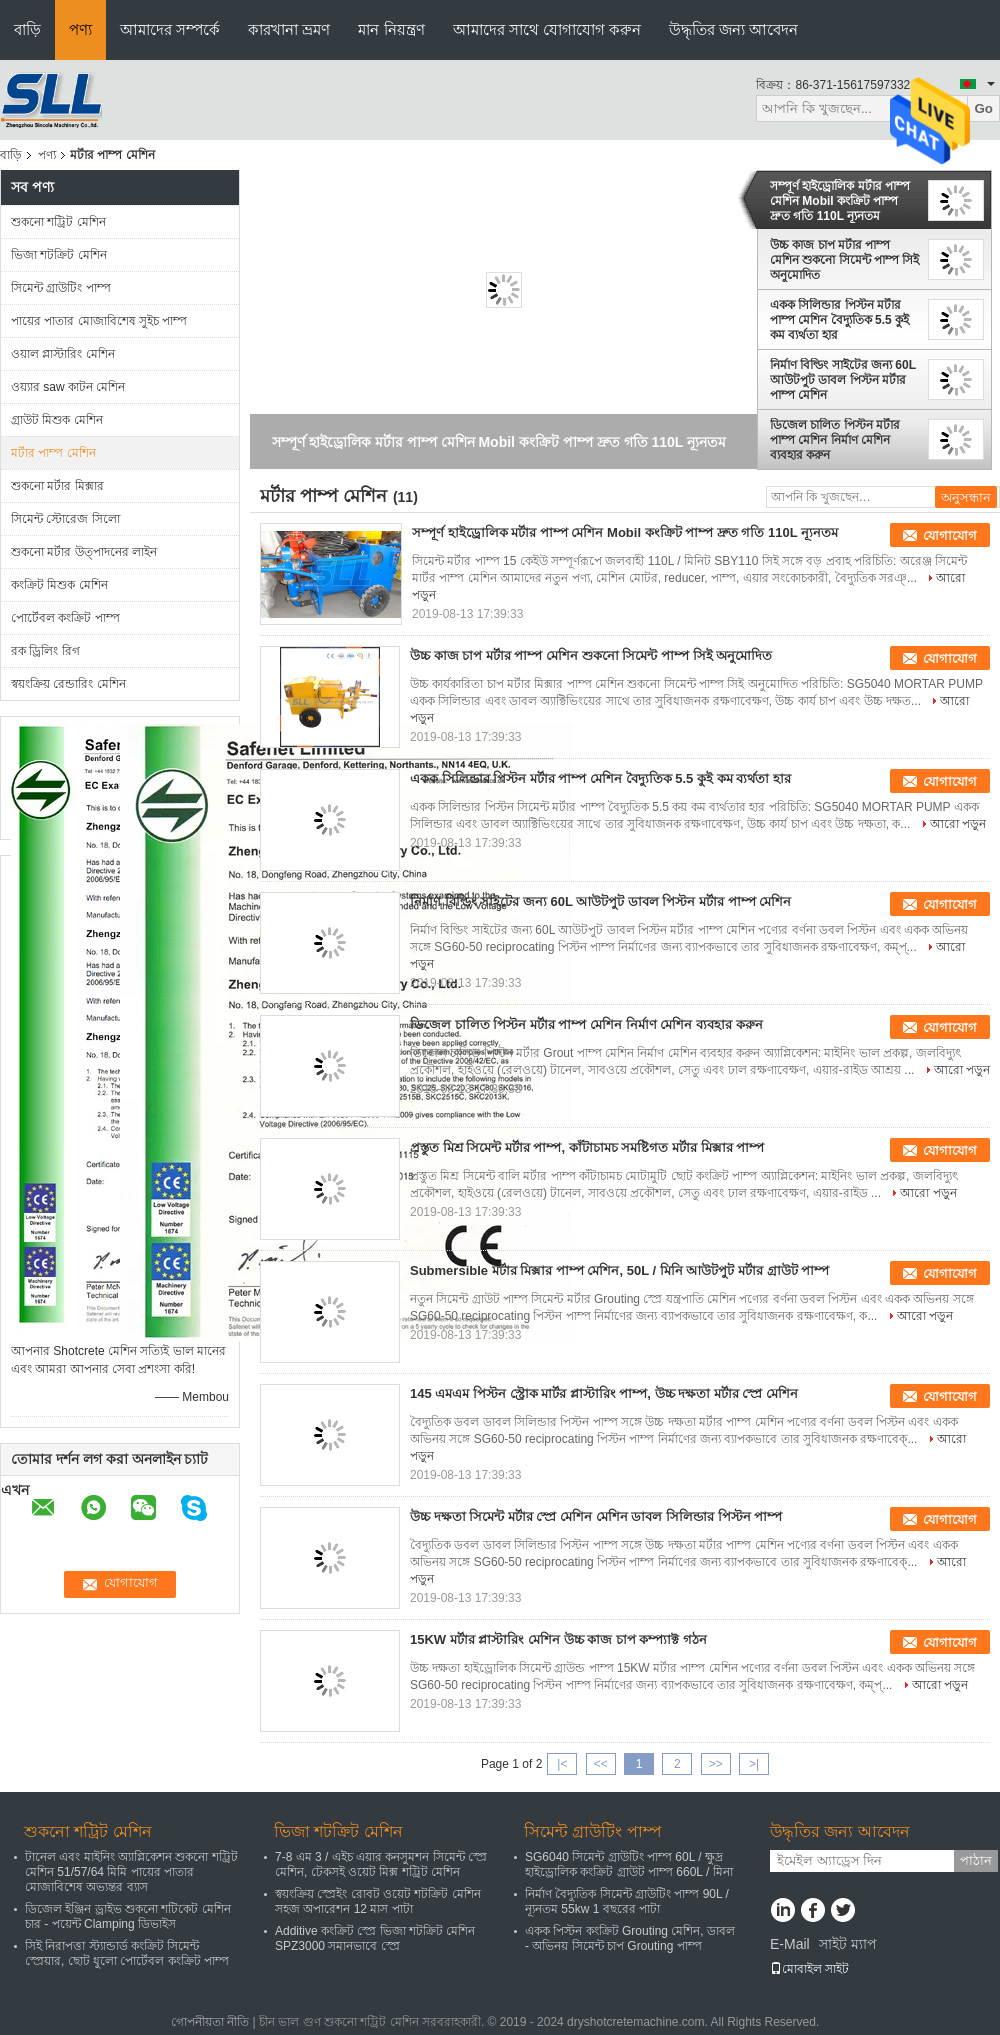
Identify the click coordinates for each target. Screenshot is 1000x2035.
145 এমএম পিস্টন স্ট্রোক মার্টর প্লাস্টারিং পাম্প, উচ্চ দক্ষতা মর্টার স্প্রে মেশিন (604, 1393)
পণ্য (80, 29)
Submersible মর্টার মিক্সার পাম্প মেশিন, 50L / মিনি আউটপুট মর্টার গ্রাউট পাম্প (619, 1270)
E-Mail (790, 1944)
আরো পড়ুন (958, 824)
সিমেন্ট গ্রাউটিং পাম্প (61, 288)
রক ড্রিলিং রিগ (45, 651)
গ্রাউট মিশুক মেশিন (57, 420)
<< (601, 1764)
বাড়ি (27, 29)
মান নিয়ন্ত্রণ (391, 29)
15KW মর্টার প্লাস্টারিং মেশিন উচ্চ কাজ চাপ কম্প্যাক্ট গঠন (558, 1639)
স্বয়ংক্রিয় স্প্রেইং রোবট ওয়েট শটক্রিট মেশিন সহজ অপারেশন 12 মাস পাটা (378, 1901)
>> (716, 1764)
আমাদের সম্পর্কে (170, 29)
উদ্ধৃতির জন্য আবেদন (733, 29)
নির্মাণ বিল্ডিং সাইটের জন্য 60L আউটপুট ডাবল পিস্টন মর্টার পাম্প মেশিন (843, 380)
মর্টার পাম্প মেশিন (53, 453)
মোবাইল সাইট (809, 1969)
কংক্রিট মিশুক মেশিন (59, 585)
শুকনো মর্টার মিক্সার (57, 486)
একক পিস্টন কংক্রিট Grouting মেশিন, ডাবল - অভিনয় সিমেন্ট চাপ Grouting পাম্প (630, 1938)
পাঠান (976, 1860)
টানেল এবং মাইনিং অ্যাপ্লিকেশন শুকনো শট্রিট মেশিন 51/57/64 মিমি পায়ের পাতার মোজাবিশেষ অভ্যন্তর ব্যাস (131, 1872)
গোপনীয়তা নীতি (210, 2022)
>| (754, 1764)
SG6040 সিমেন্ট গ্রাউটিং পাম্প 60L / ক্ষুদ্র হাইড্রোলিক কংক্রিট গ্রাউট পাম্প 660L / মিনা (629, 1864)
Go (983, 108)
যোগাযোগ (950, 535)
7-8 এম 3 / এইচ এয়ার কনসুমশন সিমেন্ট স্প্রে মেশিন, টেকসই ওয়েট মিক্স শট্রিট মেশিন (381, 1864)
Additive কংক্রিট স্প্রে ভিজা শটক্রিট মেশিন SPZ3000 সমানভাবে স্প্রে (375, 1938)
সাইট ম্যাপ (848, 1944)
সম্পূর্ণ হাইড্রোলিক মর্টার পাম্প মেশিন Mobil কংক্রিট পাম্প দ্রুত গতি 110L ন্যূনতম (840, 201)
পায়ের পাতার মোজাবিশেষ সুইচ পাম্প (99, 321)
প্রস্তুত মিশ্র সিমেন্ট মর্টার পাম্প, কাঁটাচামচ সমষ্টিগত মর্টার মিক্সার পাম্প (587, 1147)
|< (562, 1764)
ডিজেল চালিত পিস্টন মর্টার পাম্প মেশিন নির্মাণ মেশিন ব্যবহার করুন (835, 440)
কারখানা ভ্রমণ (289, 29)
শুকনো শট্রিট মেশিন (58, 222)
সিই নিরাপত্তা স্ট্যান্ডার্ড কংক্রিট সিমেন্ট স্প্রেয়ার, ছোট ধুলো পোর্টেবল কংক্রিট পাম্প (127, 1953)
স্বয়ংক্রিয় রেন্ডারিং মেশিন (68, 684)
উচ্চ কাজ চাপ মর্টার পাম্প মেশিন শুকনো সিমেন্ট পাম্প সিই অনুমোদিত (844, 260)
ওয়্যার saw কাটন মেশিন (68, 387)
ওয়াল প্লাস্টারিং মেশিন (63, 354)
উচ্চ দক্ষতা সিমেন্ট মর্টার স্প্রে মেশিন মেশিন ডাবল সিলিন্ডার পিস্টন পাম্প (596, 1516)
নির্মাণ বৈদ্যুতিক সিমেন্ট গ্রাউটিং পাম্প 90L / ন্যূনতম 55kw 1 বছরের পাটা (627, 1901)
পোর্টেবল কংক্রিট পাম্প (65, 618)
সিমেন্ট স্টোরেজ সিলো (65, 519)
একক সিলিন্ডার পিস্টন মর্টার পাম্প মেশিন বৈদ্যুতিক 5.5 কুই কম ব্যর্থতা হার (839, 320)
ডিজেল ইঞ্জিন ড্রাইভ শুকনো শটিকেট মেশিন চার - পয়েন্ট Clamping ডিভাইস (128, 1916)
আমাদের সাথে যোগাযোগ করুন (547, 29)
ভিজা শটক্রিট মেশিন (59, 255)
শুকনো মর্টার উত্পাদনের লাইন (84, 552)
